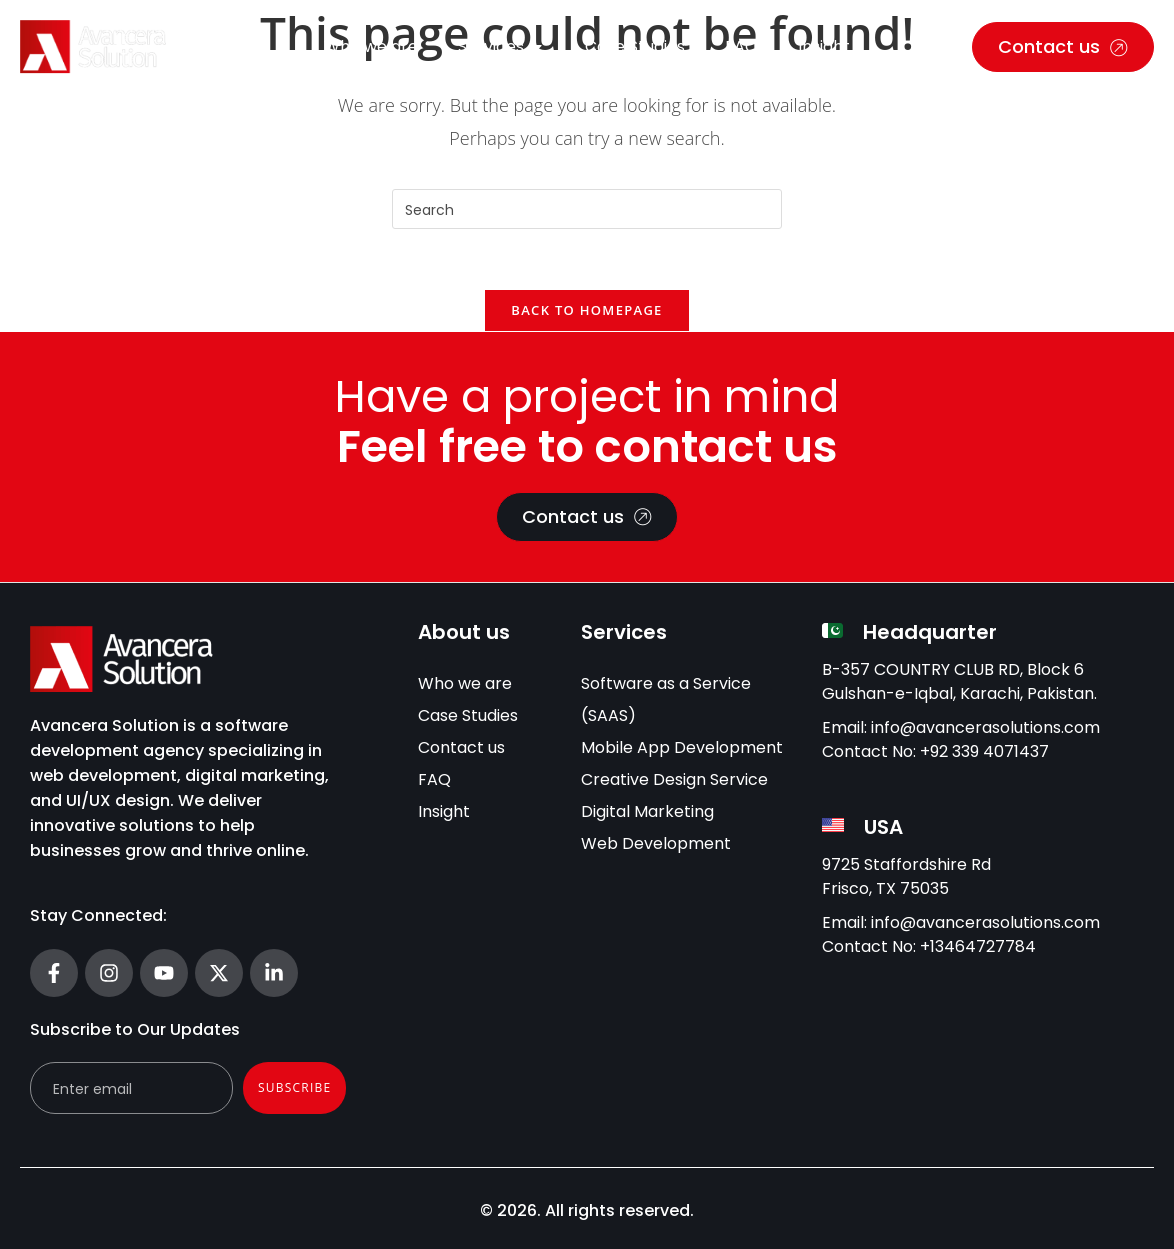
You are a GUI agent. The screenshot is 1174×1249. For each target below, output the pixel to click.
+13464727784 (978, 946)
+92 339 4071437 (984, 751)
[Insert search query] (587, 209)
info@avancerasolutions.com (985, 727)
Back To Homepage (586, 310)
